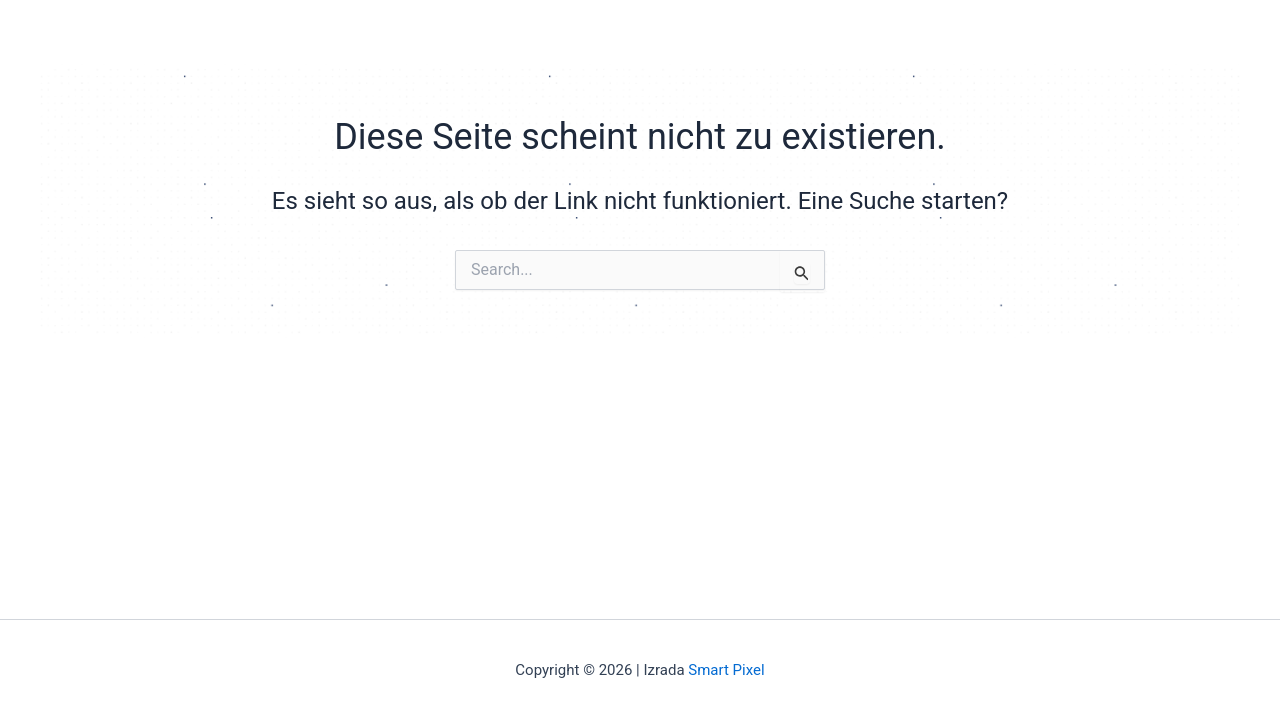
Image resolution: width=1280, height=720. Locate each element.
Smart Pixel (726, 670)
